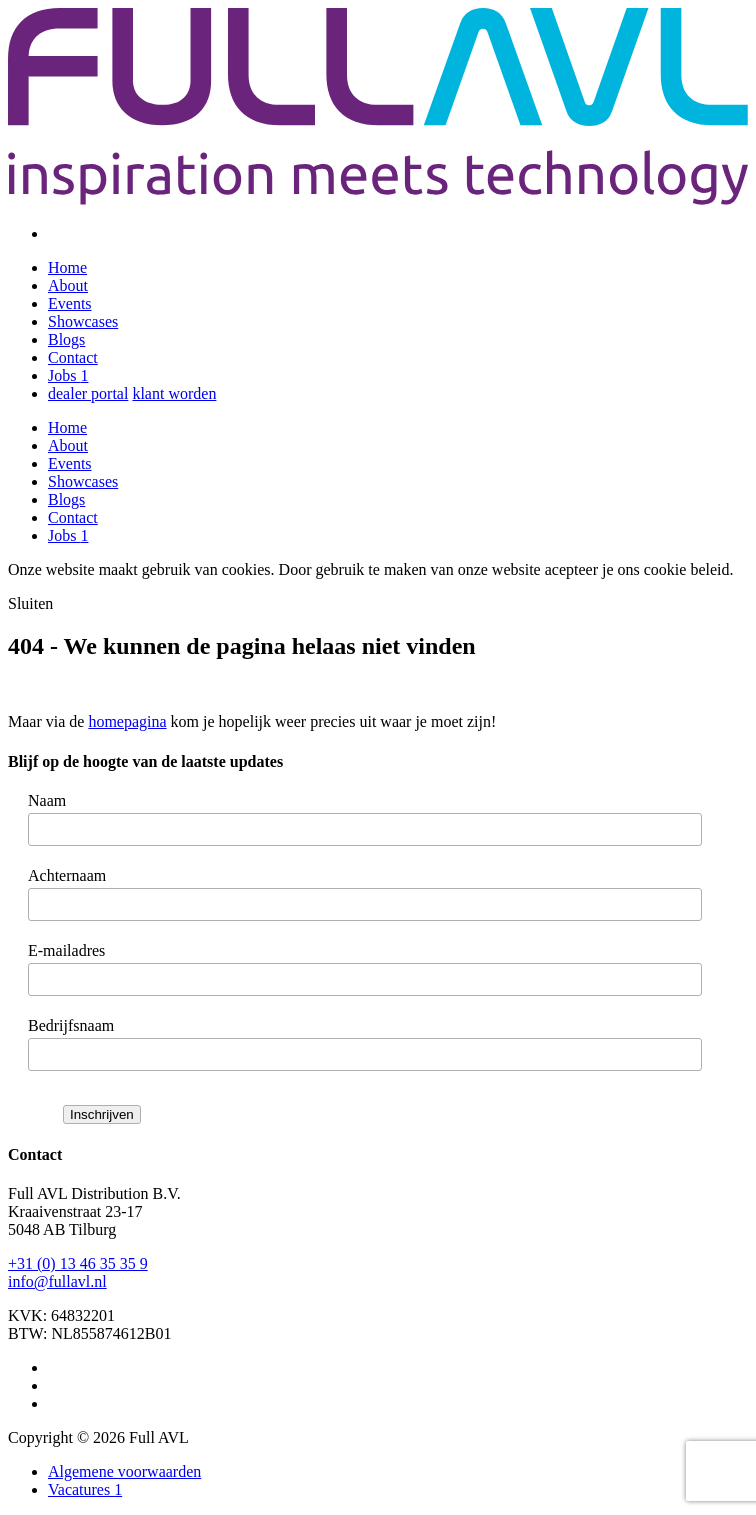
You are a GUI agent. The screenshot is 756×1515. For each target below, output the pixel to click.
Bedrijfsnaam (71, 1025)
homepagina (127, 721)
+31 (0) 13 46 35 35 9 (78, 1263)
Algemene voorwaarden (124, 1471)
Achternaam (67, 875)
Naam (47, 800)
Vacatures (85, 1489)
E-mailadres (66, 950)
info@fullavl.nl (57, 1281)
